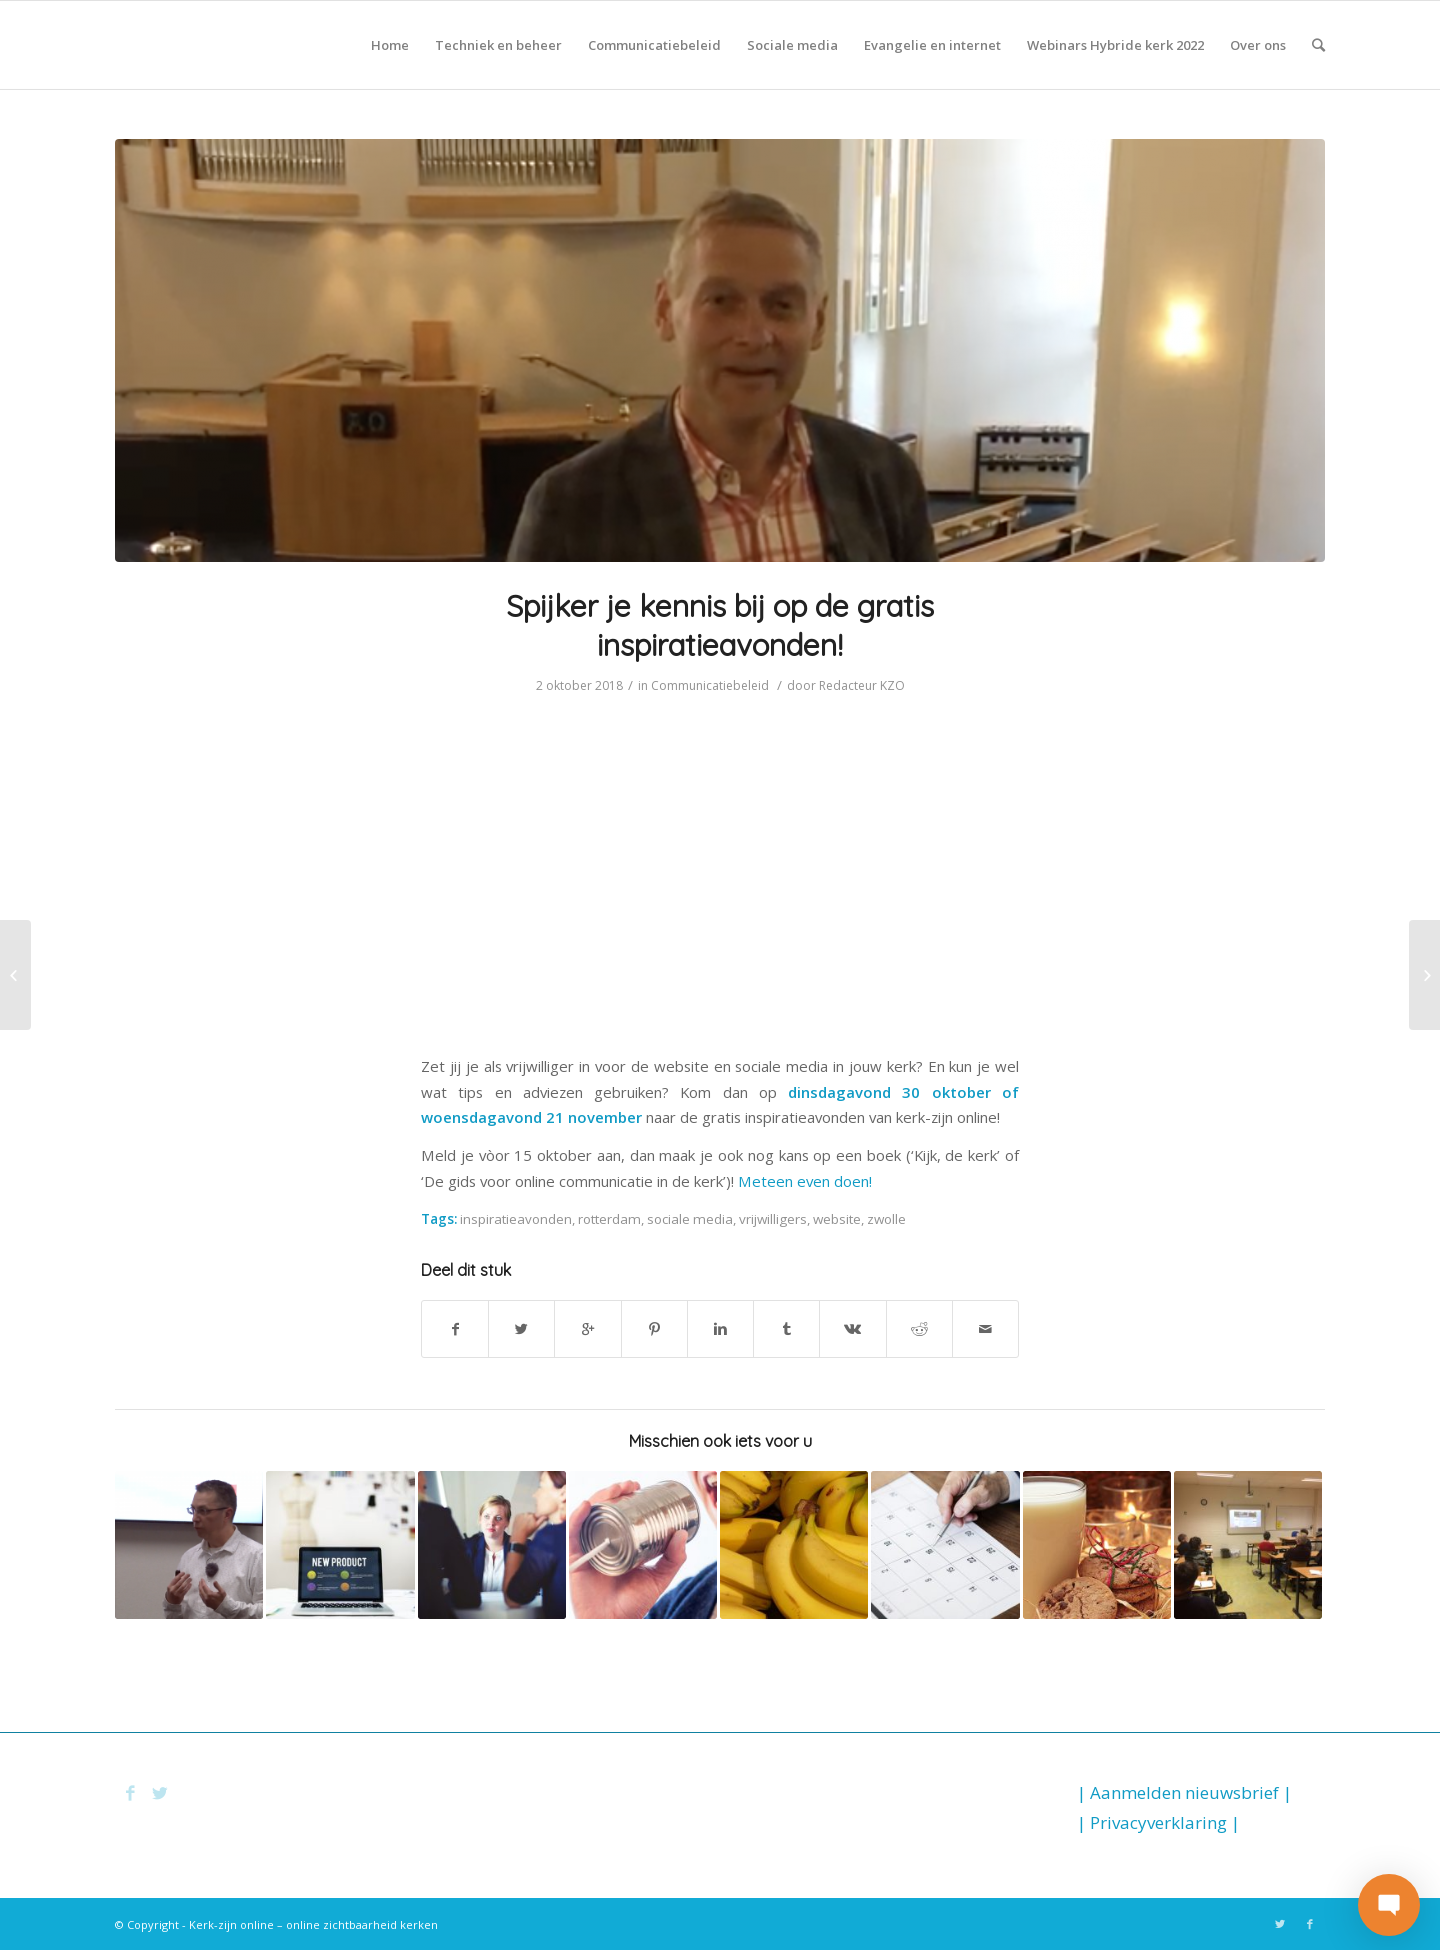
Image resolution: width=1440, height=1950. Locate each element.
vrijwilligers (773, 1219)
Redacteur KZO (862, 685)
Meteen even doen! (805, 1181)
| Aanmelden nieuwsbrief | (1184, 1792)
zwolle (886, 1219)
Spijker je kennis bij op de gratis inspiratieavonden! (720, 625)
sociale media (690, 1219)
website (837, 1219)
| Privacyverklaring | (1158, 1822)
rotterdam (609, 1219)
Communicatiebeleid (710, 685)
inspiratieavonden (516, 1219)
